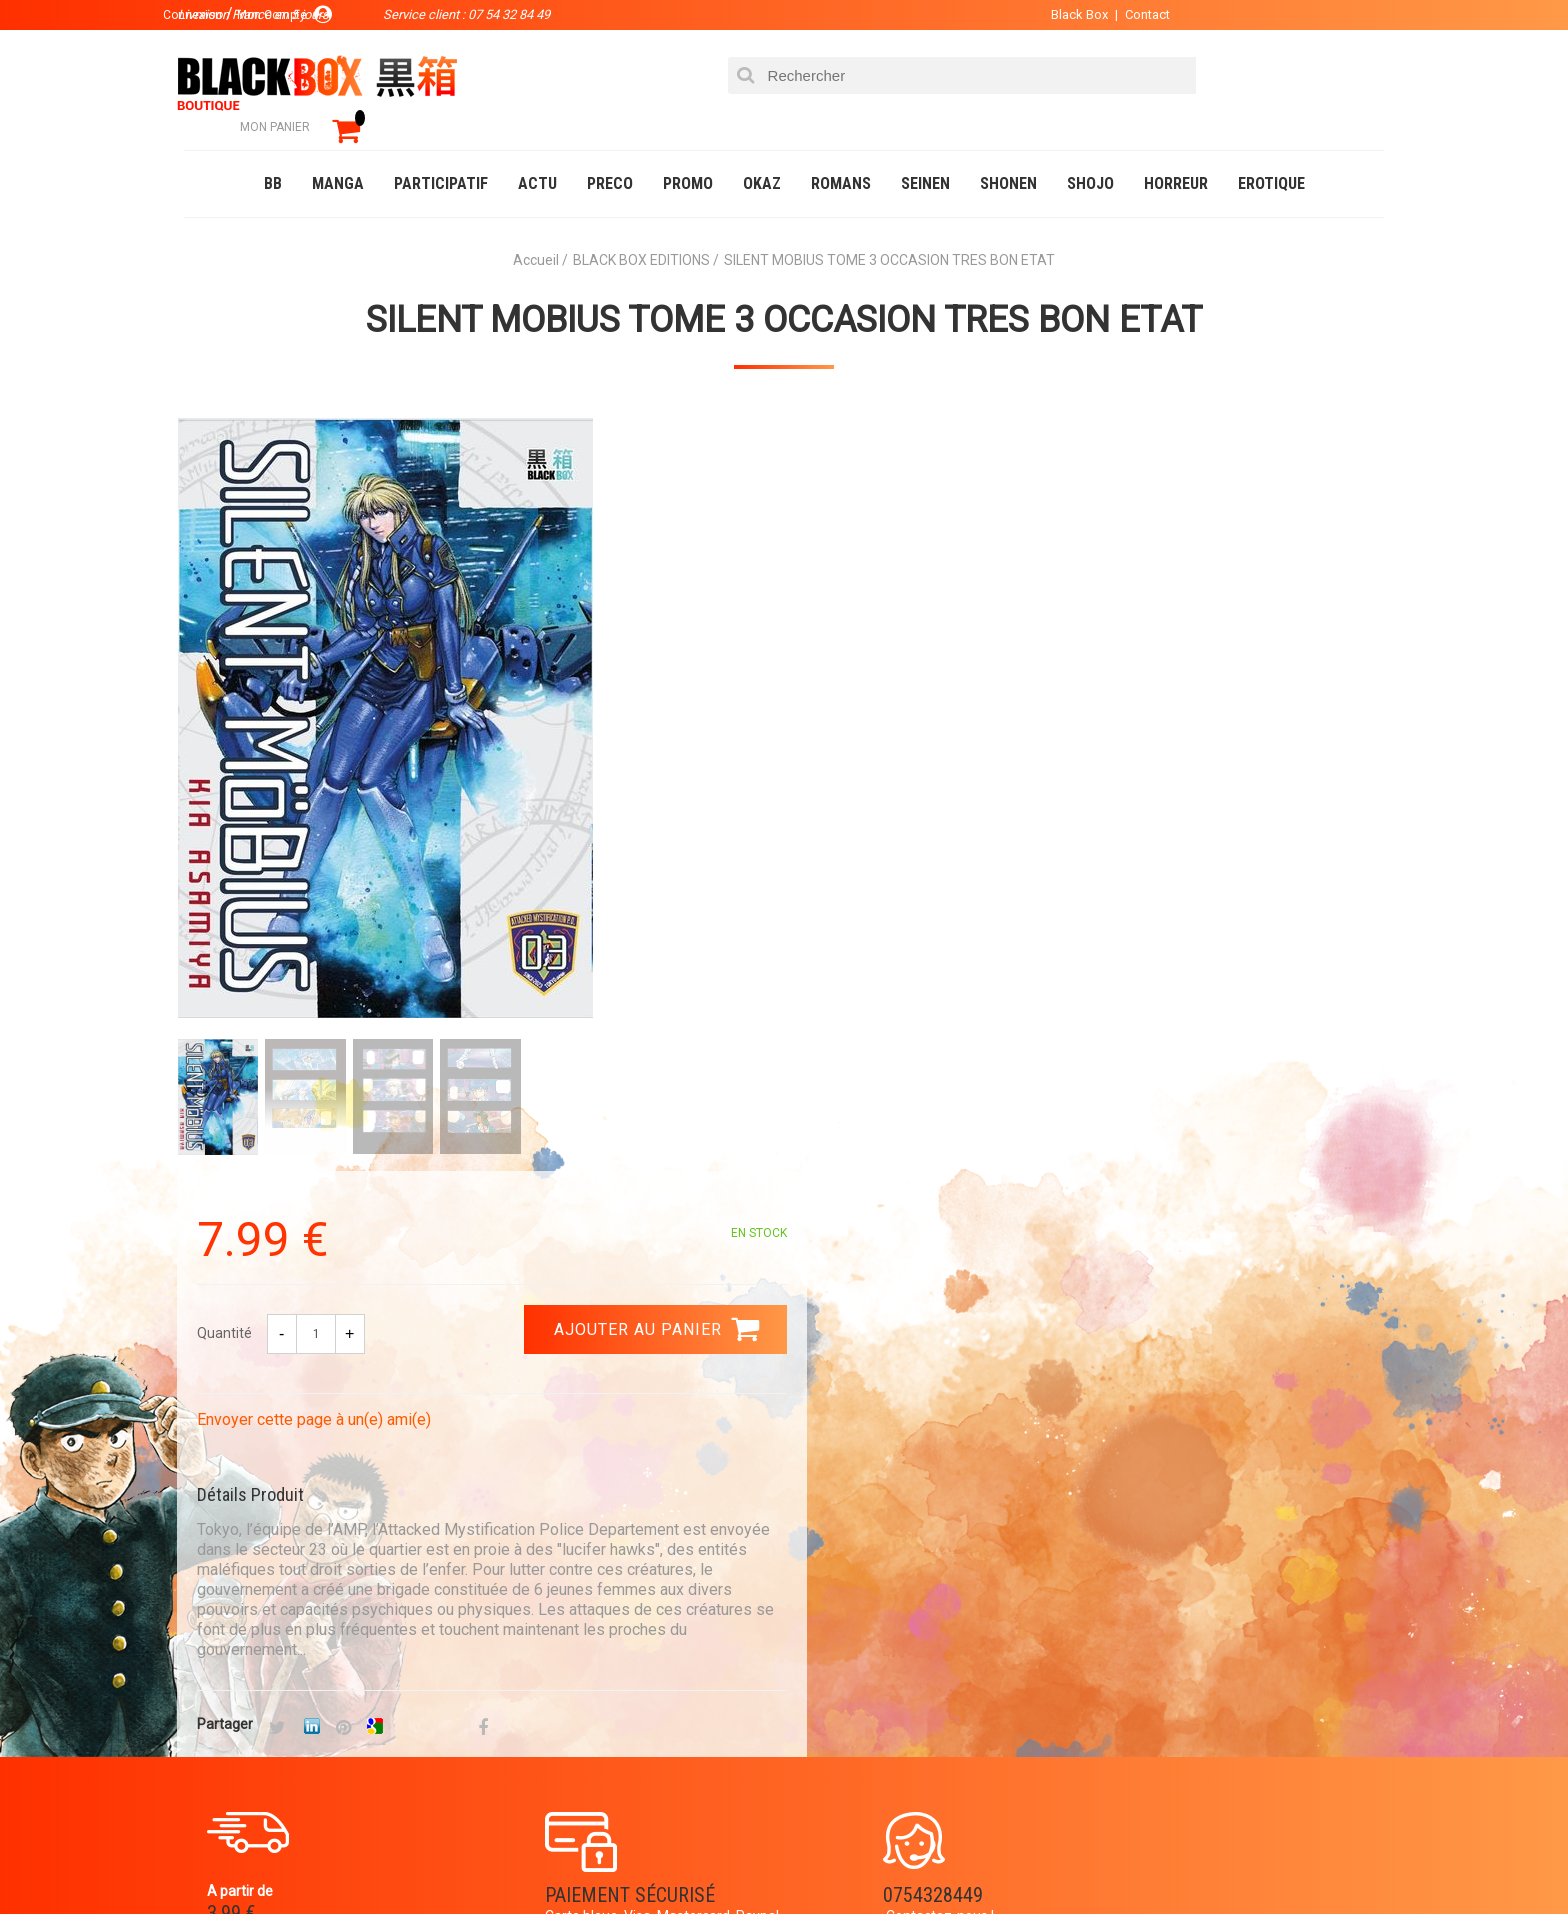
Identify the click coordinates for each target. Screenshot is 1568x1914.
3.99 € (238, 1430)
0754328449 (864, 1412)
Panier (816, 1599)
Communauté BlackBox (480, 1858)
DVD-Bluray (329, 1858)
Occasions (629, 1858)
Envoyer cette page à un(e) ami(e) (921, 638)
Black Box (1063, 14)
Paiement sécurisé (599, 1412)
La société (600, 1599)
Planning (596, 1695)
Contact (1131, 14)
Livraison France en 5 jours (1215, 1424)
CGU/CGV (822, 1695)
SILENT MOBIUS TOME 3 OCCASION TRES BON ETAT (784, 291)
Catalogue (223, 1858)
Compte (820, 1631)
